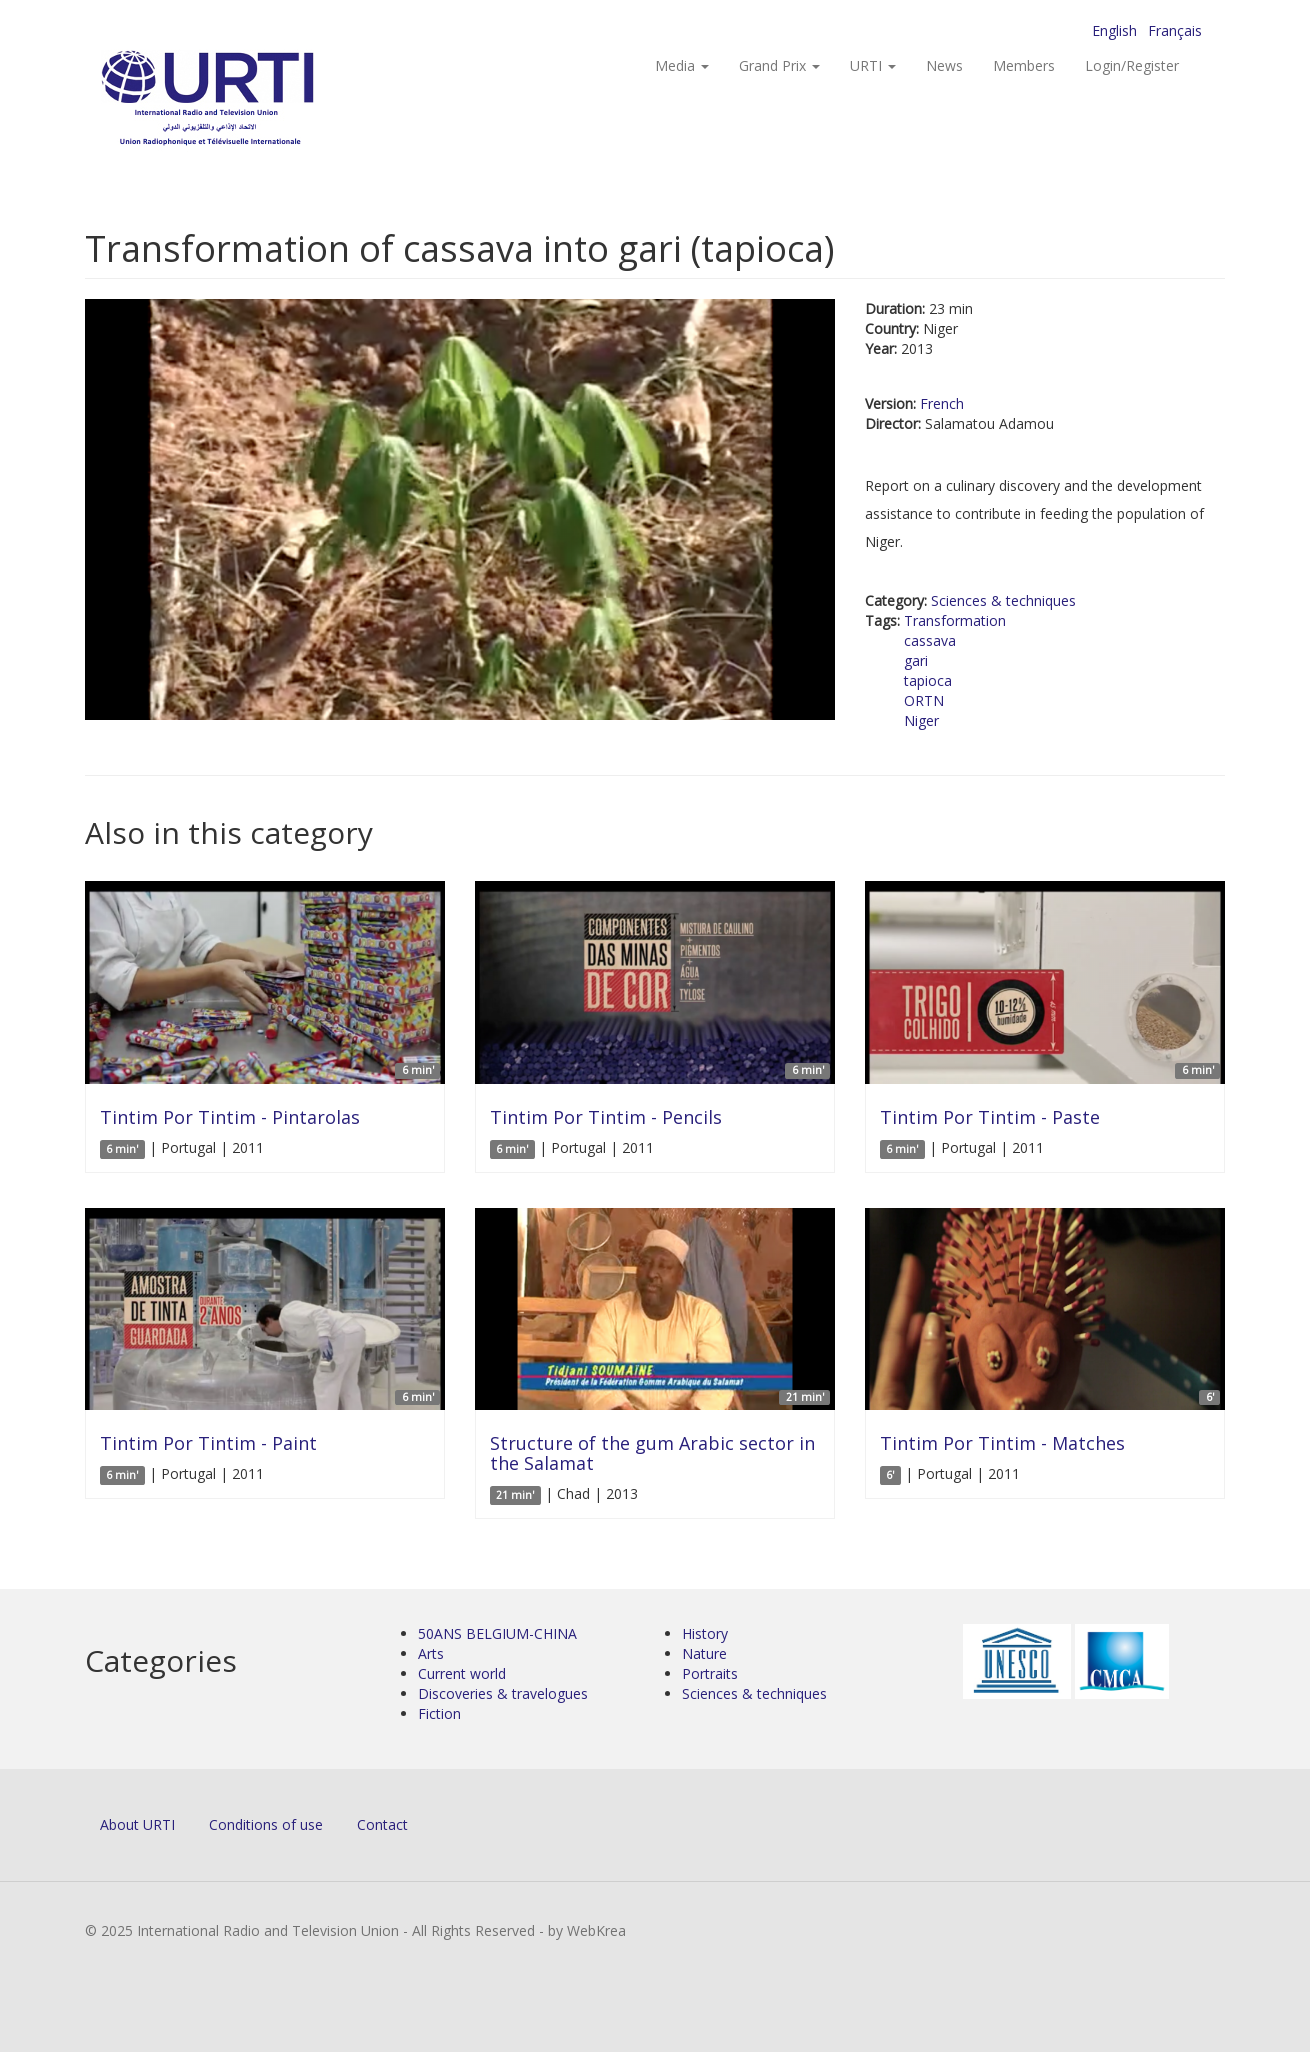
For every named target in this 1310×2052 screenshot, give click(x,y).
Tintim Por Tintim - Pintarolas (230, 1117)
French (942, 403)
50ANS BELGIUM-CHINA (497, 1633)
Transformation (955, 620)
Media (682, 65)
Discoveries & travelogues (503, 1693)
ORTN (924, 700)
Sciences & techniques (1003, 600)
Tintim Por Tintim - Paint (208, 1443)
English (1114, 30)
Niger (921, 720)
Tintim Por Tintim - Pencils (606, 1117)
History (705, 1633)
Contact (382, 1824)
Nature (704, 1653)
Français (1175, 30)
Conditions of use (266, 1824)
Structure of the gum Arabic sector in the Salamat (652, 1453)
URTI (873, 65)
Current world (462, 1673)
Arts (431, 1653)
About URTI (137, 1824)
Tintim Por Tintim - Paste (990, 1117)
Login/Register (1132, 65)
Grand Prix (779, 65)
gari (916, 660)
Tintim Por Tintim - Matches (1002, 1443)
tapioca (928, 680)
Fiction (439, 1713)
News (944, 65)
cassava (930, 640)
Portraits (710, 1673)
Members (1024, 65)
